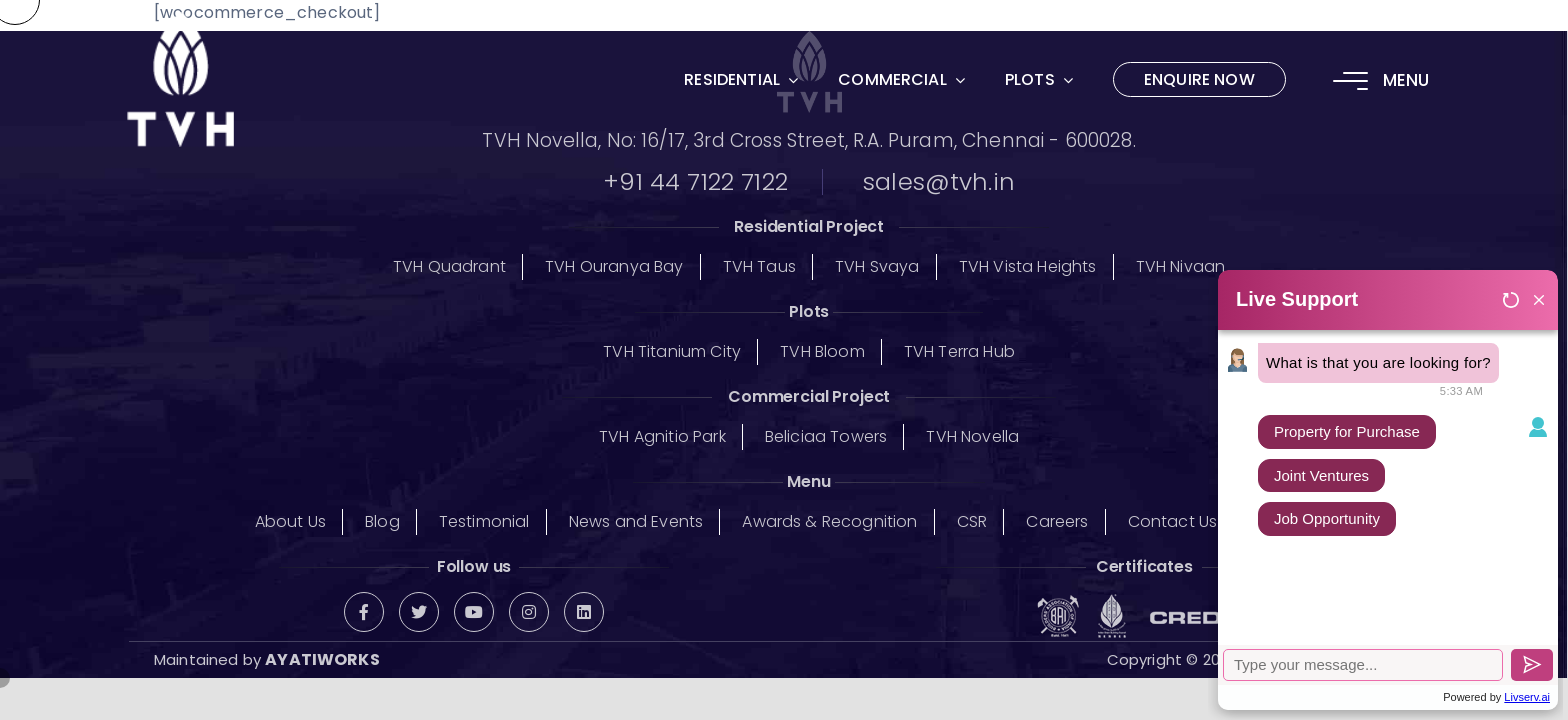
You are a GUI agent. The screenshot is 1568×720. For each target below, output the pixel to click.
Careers (1057, 521)
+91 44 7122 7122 (695, 182)
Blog (382, 521)
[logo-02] (180, 24)
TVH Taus (759, 266)
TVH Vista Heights (1028, 266)
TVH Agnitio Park (662, 436)
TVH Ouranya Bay (614, 266)
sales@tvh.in (939, 182)
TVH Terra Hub (959, 351)
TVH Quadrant (449, 266)
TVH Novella (972, 436)
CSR (972, 521)
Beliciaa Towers (826, 436)
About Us (290, 521)
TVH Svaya (877, 266)
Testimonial (484, 521)
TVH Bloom (822, 351)
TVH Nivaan (1181, 266)
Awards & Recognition (829, 521)
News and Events (636, 521)
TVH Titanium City (672, 351)
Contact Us (1173, 521)
